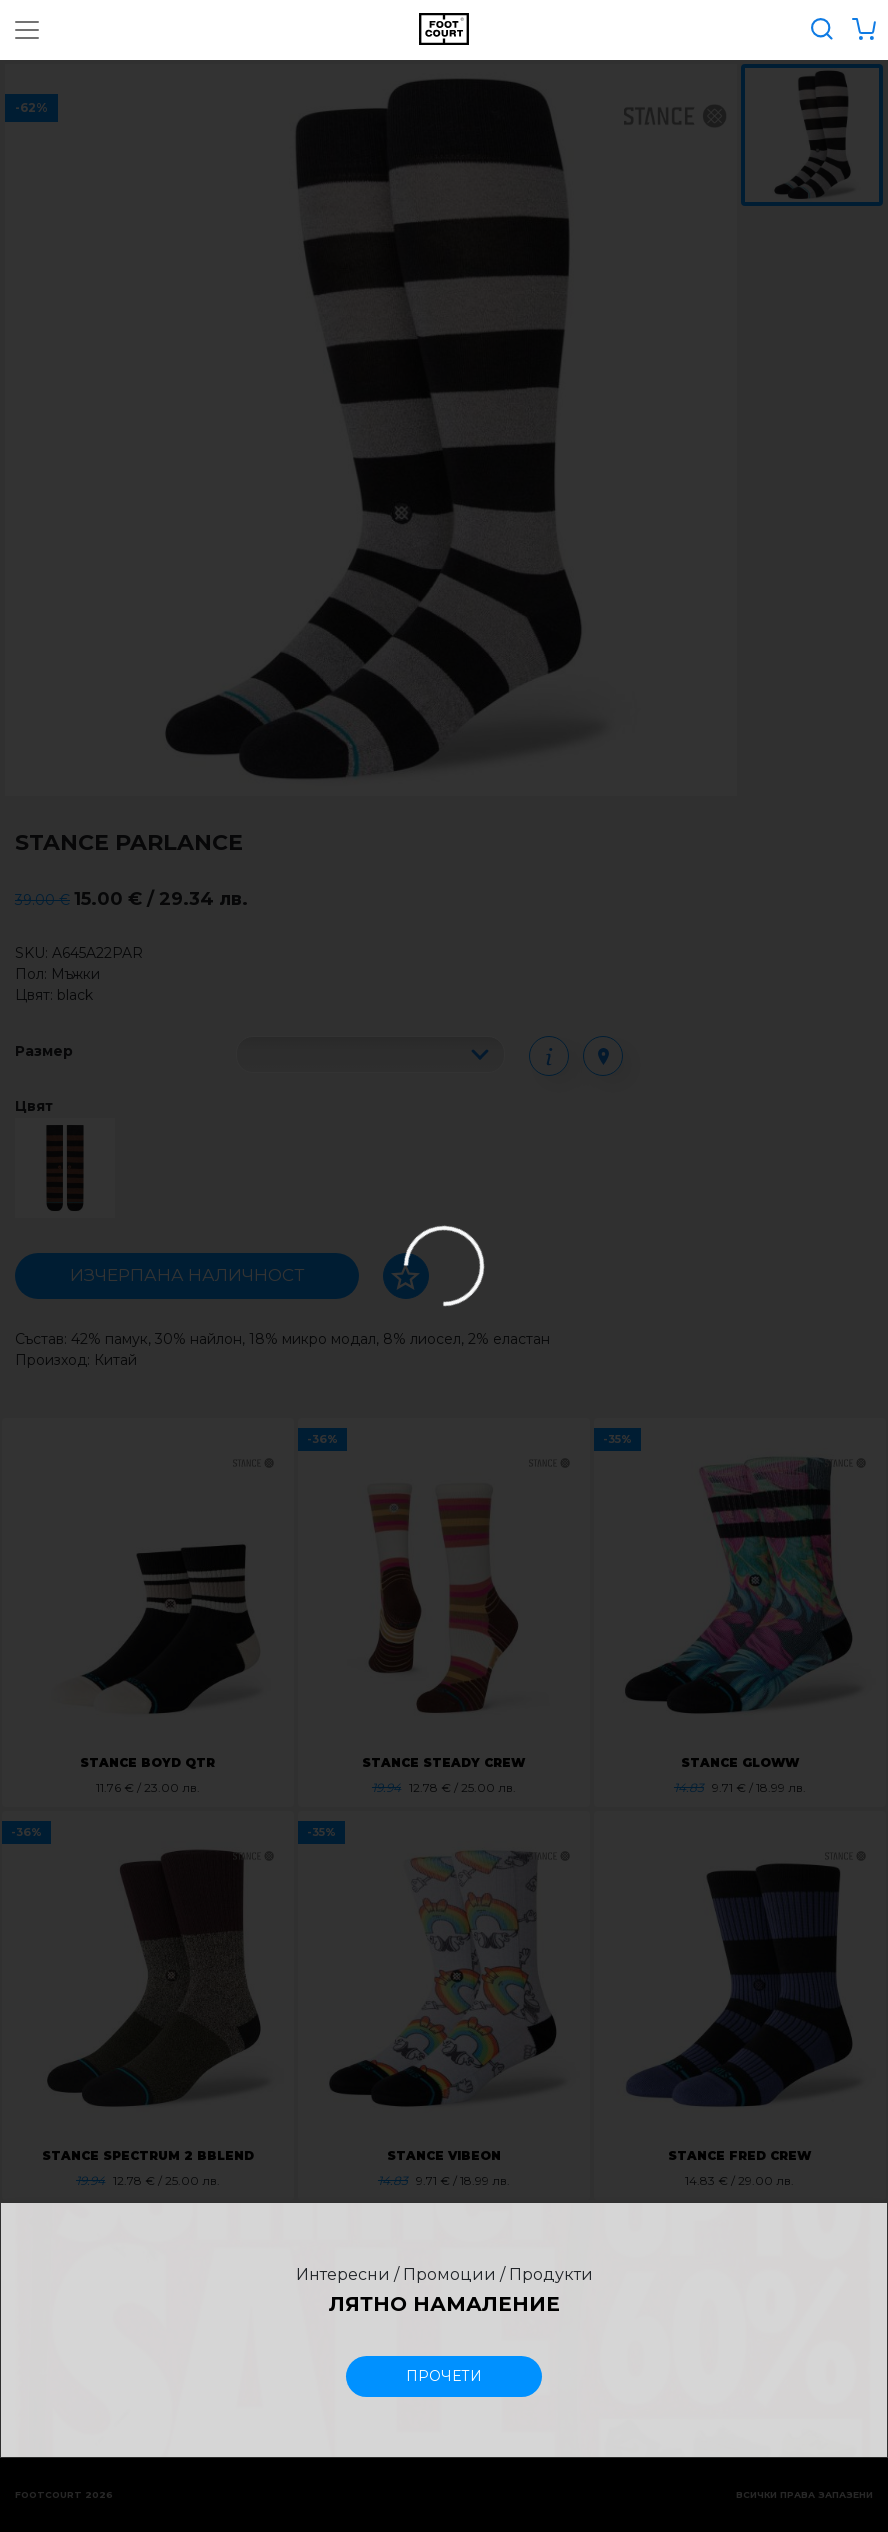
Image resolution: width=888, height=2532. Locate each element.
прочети (444, 2376)
